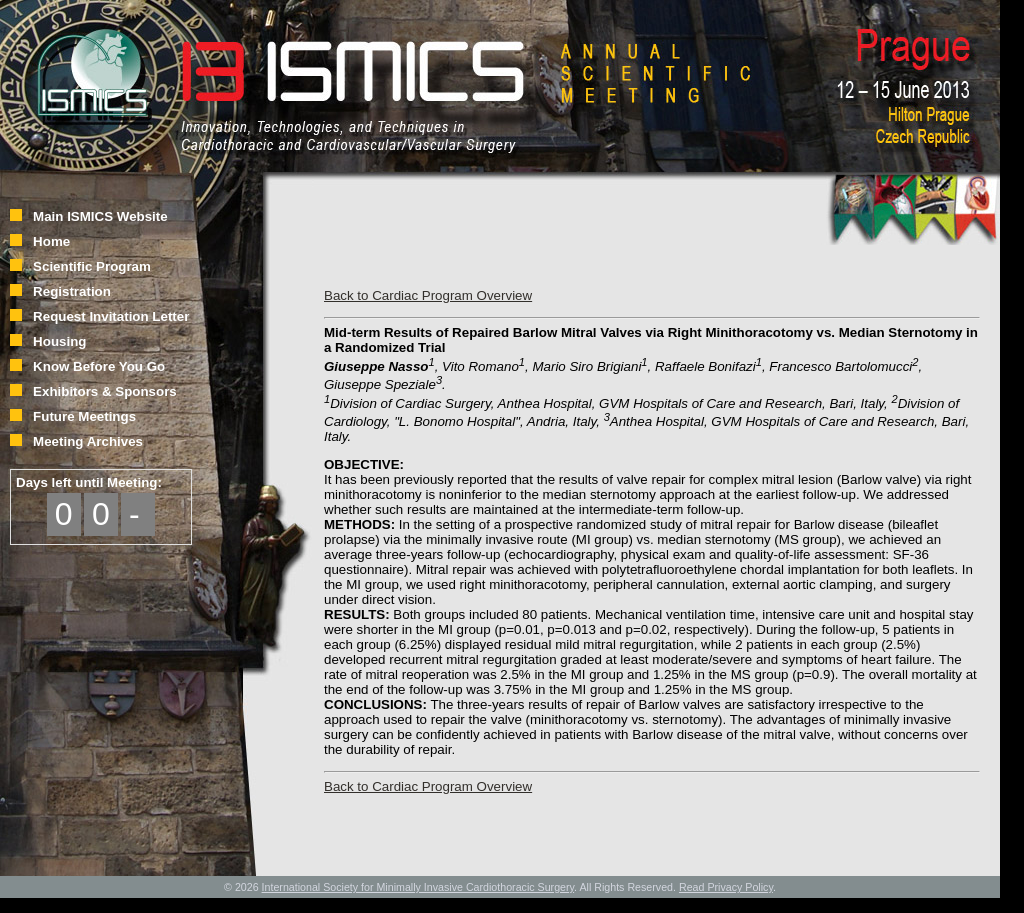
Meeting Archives (88, 441)
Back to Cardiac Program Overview (428, 295)
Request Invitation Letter (111, 316)
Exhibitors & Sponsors (105, 391)
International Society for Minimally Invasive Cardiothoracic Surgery (418, 887)
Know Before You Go (99, 366)
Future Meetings (84, 416)
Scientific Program (92, 266)
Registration (72, 291)
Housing (59, 341)
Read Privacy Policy (726, 887)
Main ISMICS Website (100, 216)
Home (51, 241)
